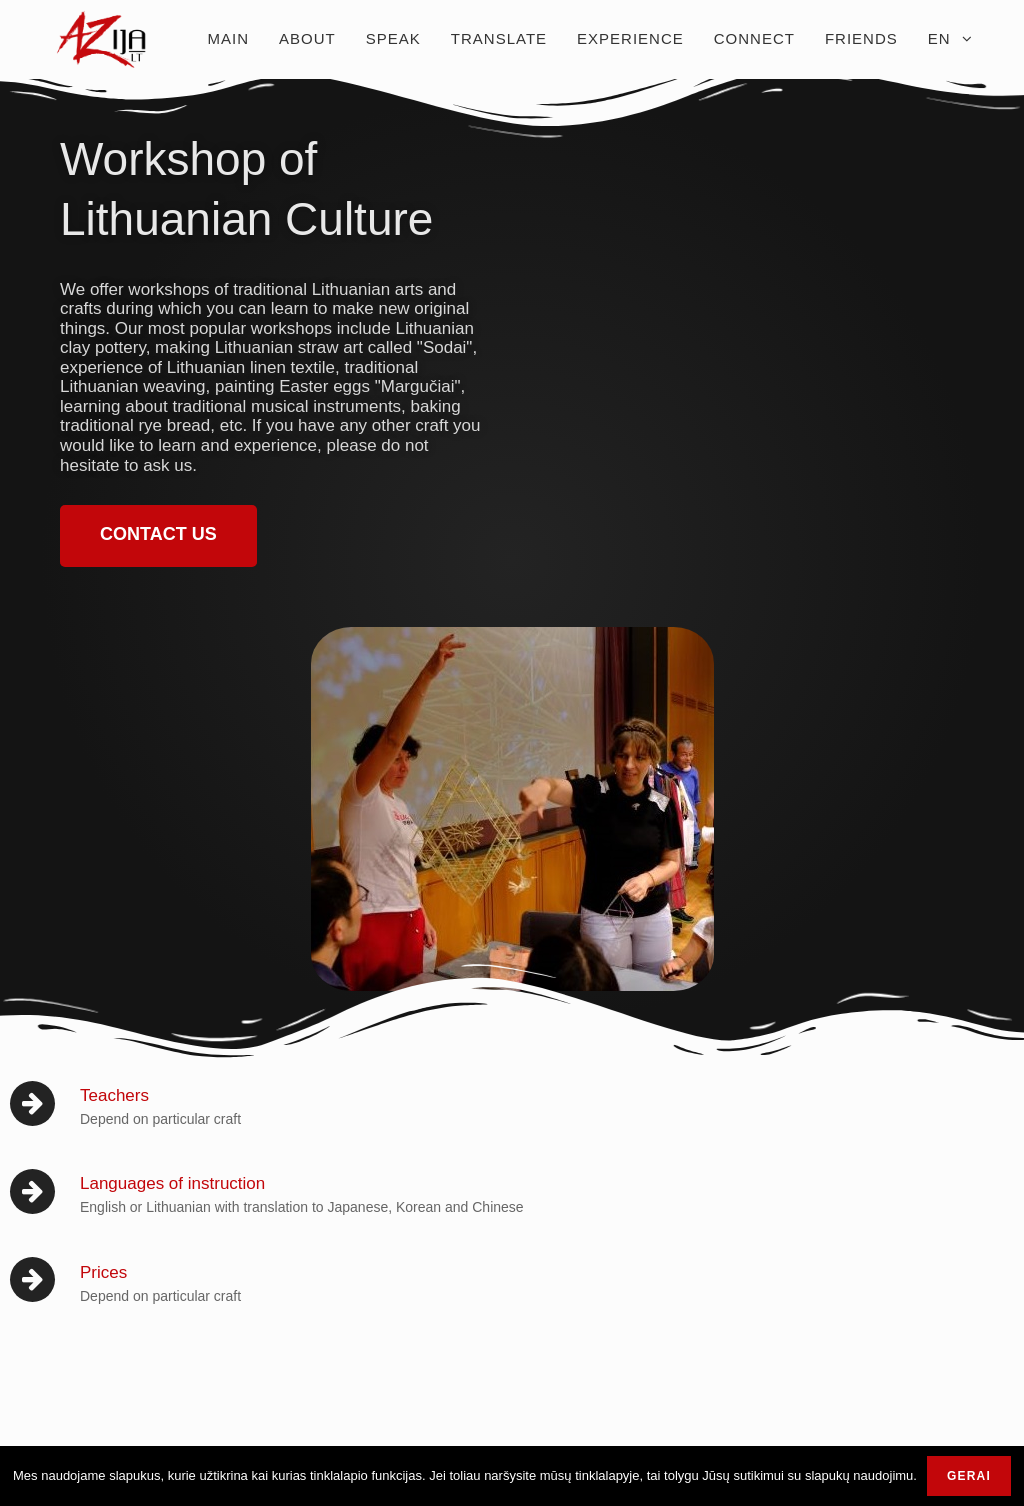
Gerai (969, 1476)
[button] (158, 536)
